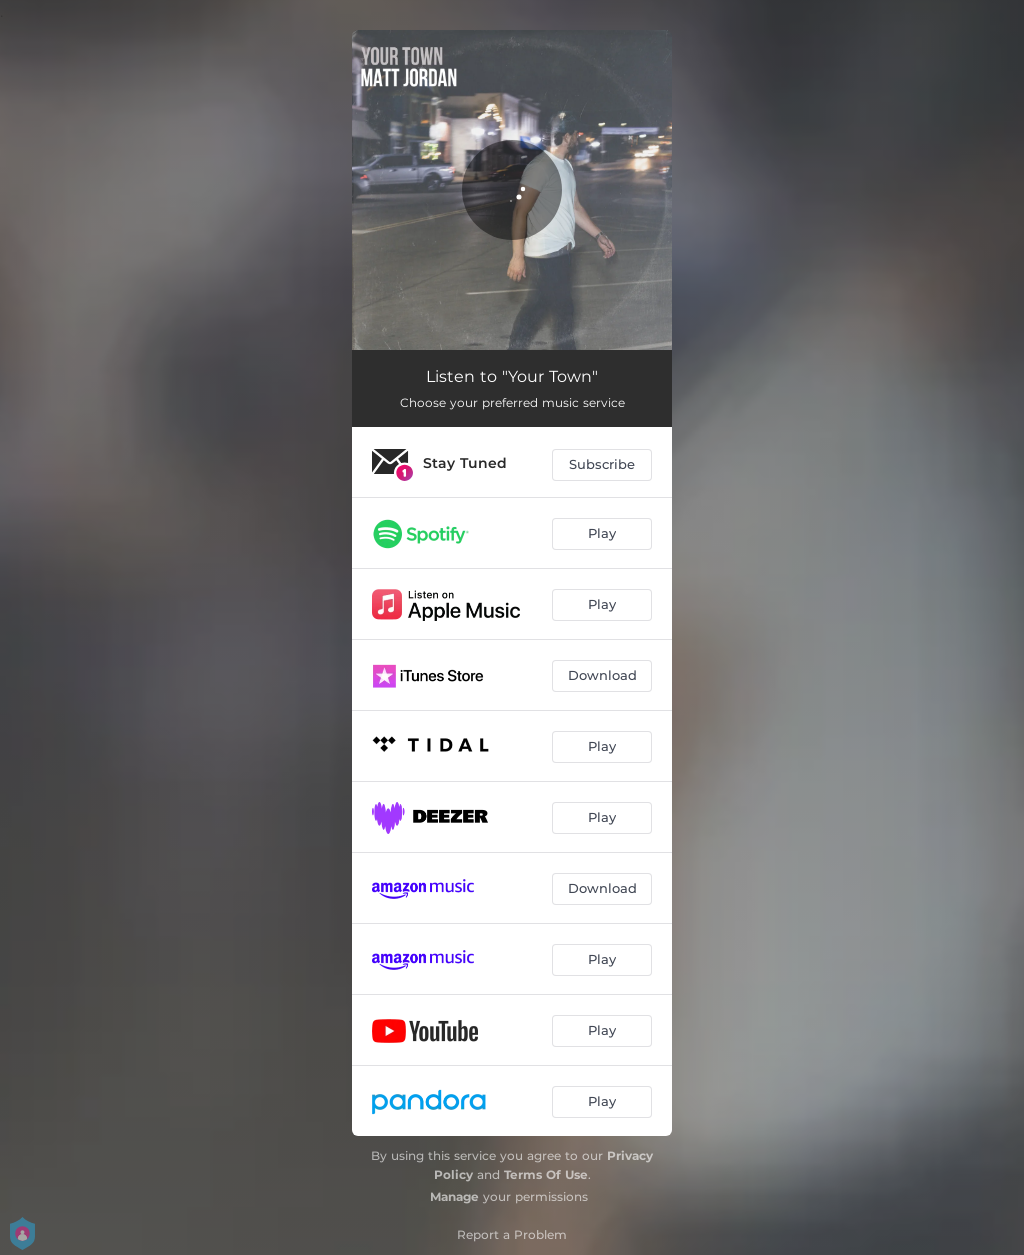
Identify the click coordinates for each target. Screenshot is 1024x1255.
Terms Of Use (546, 1174)
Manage (454, 1196)
